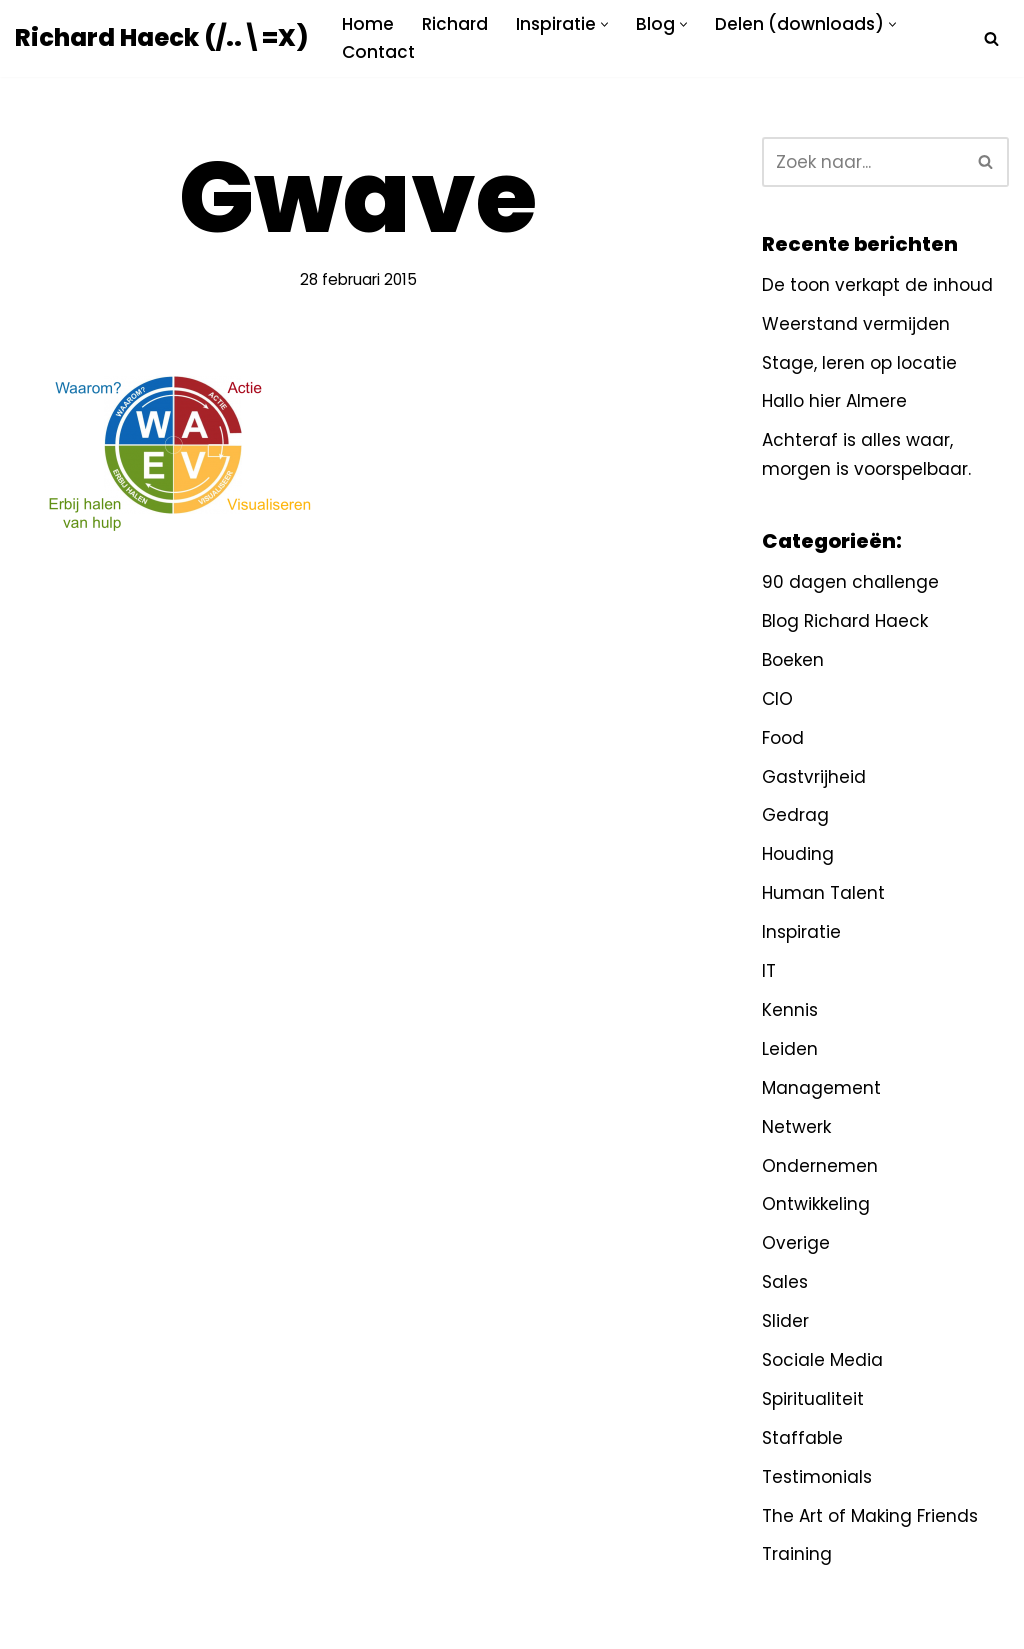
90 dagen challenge (850, 582)
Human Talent (823, 893)
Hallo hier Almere (834, 401)
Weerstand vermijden (856, 324)
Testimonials (817, 1477)
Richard (455, 24)
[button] (604, 24)
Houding (798, 854)
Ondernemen (820, 1166)
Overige (796, 1243)
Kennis (790, 1010)
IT (769, 971)
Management (821, 1088)
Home (368, 24)
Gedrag (795, 815)
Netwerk (796, 1127)
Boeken (793, 660)
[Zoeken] (991, 38)
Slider (785, 1321)
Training (797, 1554)
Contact (378, 52)
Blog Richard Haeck (845, 621)
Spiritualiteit (813, 1399)
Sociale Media (822, 1360)
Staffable (802, 1438)
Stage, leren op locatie (859, 363)
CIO (777, 699)
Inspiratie (801, 932)
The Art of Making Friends (870, 1516)
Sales (785, 1282)
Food (783, 738)
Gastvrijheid (814, 777)
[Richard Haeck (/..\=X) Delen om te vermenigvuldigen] (161, 38)
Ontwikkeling (816, 1204)
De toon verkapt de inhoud (877, 285)
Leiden (790, 1049)
